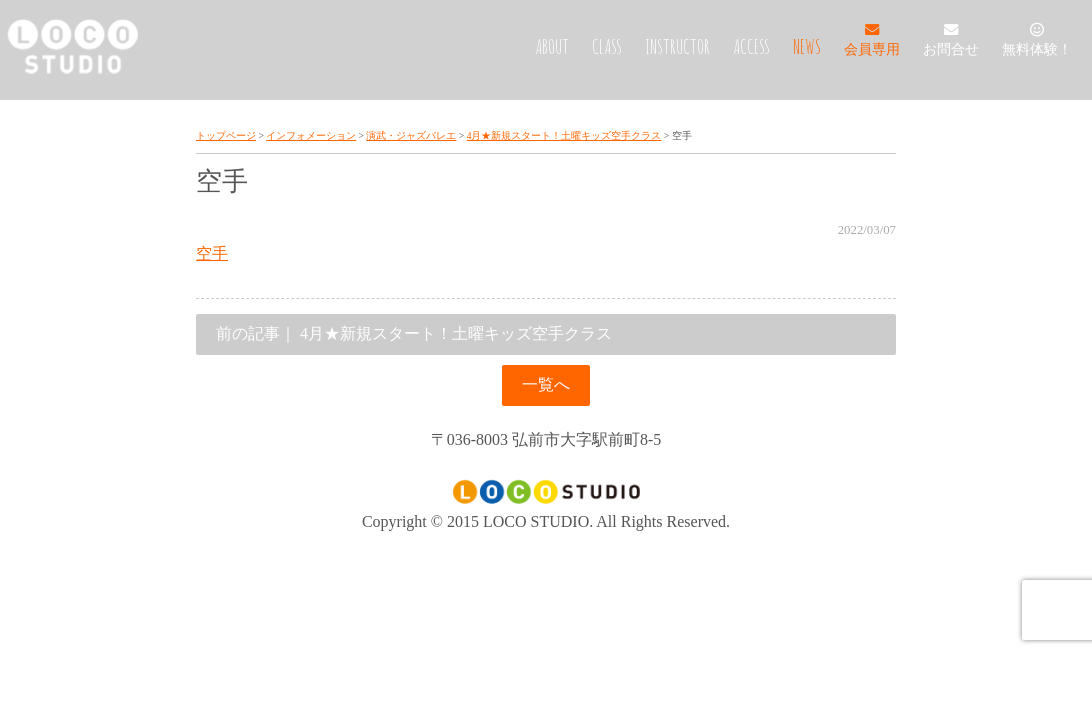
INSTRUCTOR (677, 46)
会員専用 (872, 40)
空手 (212, 253)
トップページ (226, 135)
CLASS (607, 46)
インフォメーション (311, 135)
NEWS (807, 46)
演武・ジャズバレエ (411, 135)
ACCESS (751, 46)
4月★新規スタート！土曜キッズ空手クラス (564, 135)
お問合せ (951, 40)
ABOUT (552, 46)
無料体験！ (1037, 40)
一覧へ (546, 384)
